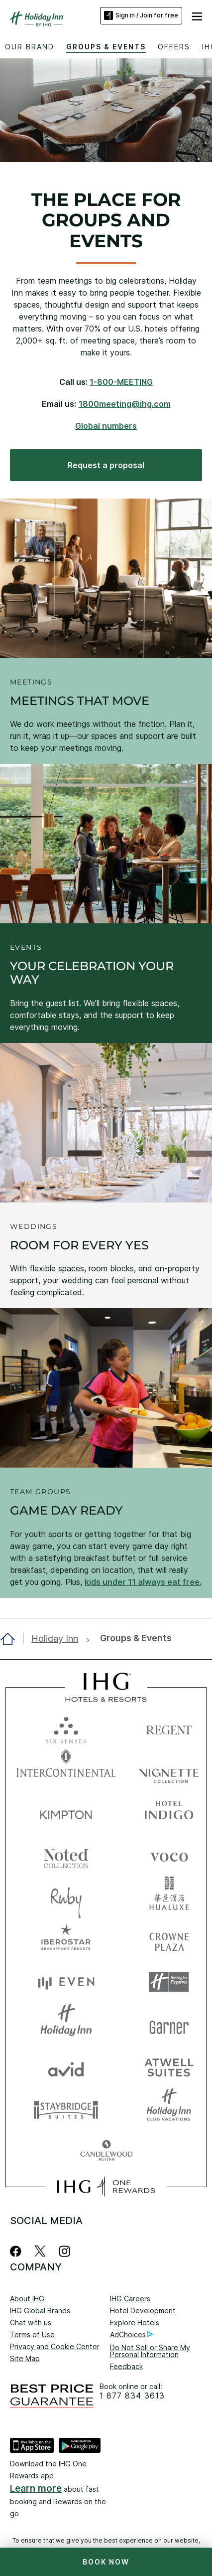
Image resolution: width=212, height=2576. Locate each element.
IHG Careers (130, 2298)
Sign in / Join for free (141, 15)
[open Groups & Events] (133, 1638)
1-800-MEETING (121, 382)
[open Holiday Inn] (57, 1638)
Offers (174, 46)
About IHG (27, 2298)
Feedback (126, 2366)
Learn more (36, 2488)
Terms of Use (32, 2334)
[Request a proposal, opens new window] (106, 465)
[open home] (11, 1639)
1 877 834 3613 (132, 2396)
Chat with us (30, 2322)
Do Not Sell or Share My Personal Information (150, 2351)
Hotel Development (143, 2310)
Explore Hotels (134, 2322)
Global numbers (106, 426)
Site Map (25, 2358)
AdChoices (131, 2334)
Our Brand (29, 46)
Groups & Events (106, 46)
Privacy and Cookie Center (55, 2346)
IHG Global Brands (40, 2310)
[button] (197, 15)
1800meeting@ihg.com (125, 404)
